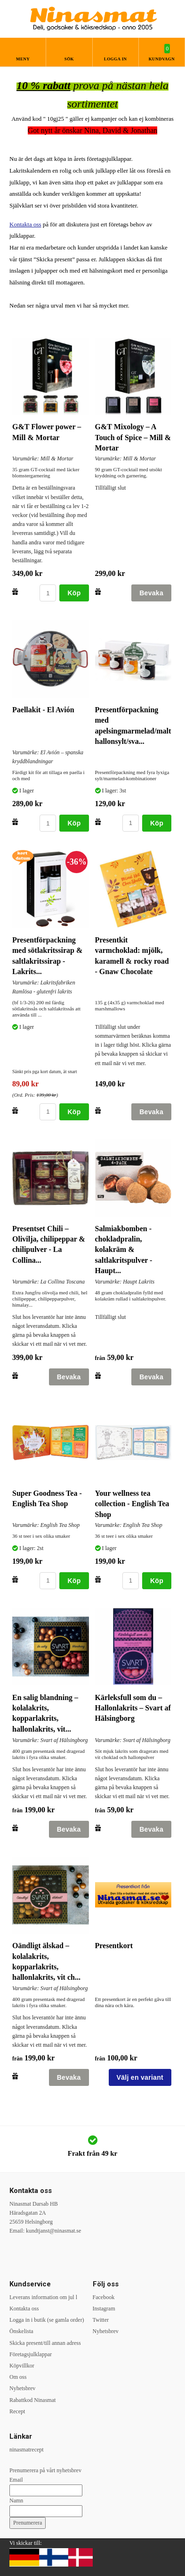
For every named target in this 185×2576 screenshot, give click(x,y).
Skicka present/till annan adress (45, 2343)
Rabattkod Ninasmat (32, 2400)
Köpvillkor (21, 2365)
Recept (17, 2411)
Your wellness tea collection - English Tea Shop (132, 1503)
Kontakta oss (25, 224)
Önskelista (21, 2331)
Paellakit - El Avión (43, 710)
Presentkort (114, 1946)
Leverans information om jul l (43, 2297)
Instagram (104, 2308)
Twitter (101, 2320)
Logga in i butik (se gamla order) (46, 2320)
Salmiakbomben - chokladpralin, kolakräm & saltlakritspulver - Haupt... (124, 1250)
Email (16, 2479)
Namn (16, 2500)
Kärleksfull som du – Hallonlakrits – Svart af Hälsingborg (133, 1708)
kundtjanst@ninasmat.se (53, 2230)
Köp (73, 593)
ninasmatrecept (26, 2449)
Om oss (17, 2377)
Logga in (115, 59)
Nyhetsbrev (22, 2388)
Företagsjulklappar (30, 2354)
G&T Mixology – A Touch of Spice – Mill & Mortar (133, 437)
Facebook (104, 2297)
